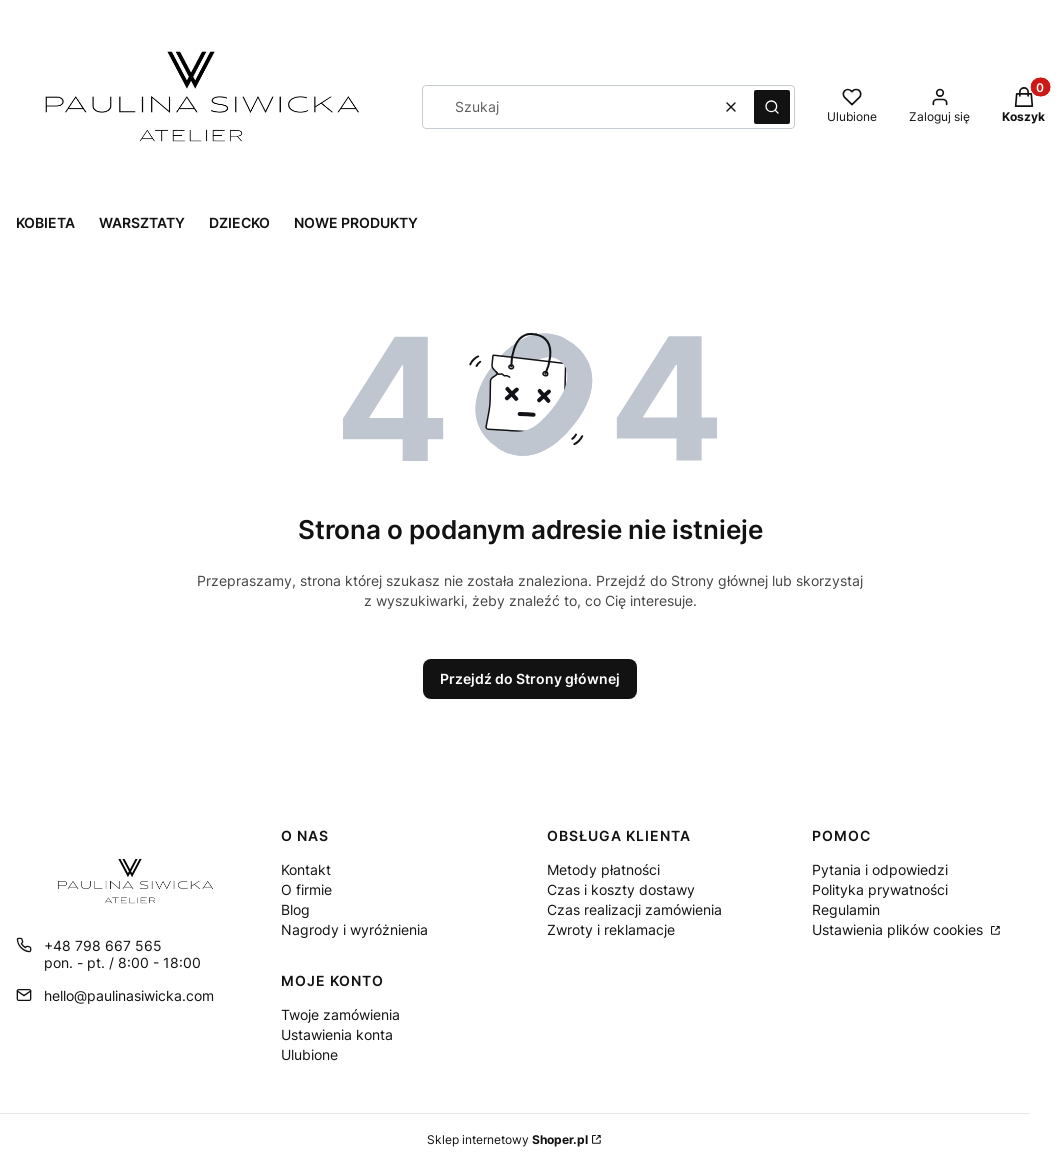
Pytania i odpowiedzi (880, 869)
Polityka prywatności (880, 889)
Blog (295, 909)
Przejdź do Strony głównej (530, 678)
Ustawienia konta (337, 1034)
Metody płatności (603, 869)
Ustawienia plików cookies (899, 929)
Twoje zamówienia (340, 1014)
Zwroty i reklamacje (611, 929)
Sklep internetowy (507, 1139)
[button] (772, 107)
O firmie (306, 889)
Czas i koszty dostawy (621, 889)
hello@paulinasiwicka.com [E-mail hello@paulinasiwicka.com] (129, 995)
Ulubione (309, 1054)
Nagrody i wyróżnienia (354, 929)
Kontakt (306, 869)
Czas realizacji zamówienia (634, 909)
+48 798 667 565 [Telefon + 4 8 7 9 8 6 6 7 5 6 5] (103, 945)
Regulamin (846, 909)
